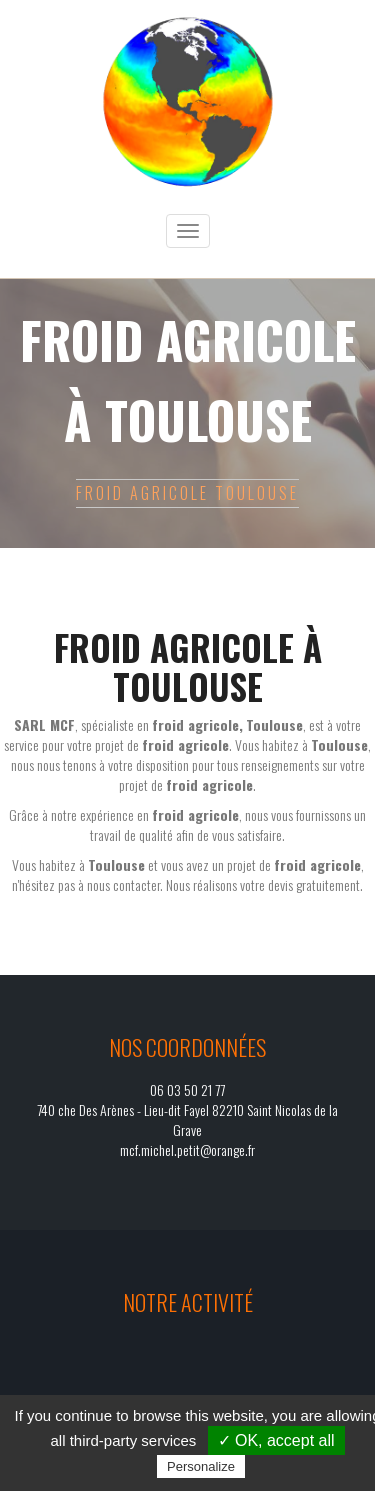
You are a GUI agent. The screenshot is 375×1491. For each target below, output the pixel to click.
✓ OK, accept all (276, 1440)
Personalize (201, 1466)
